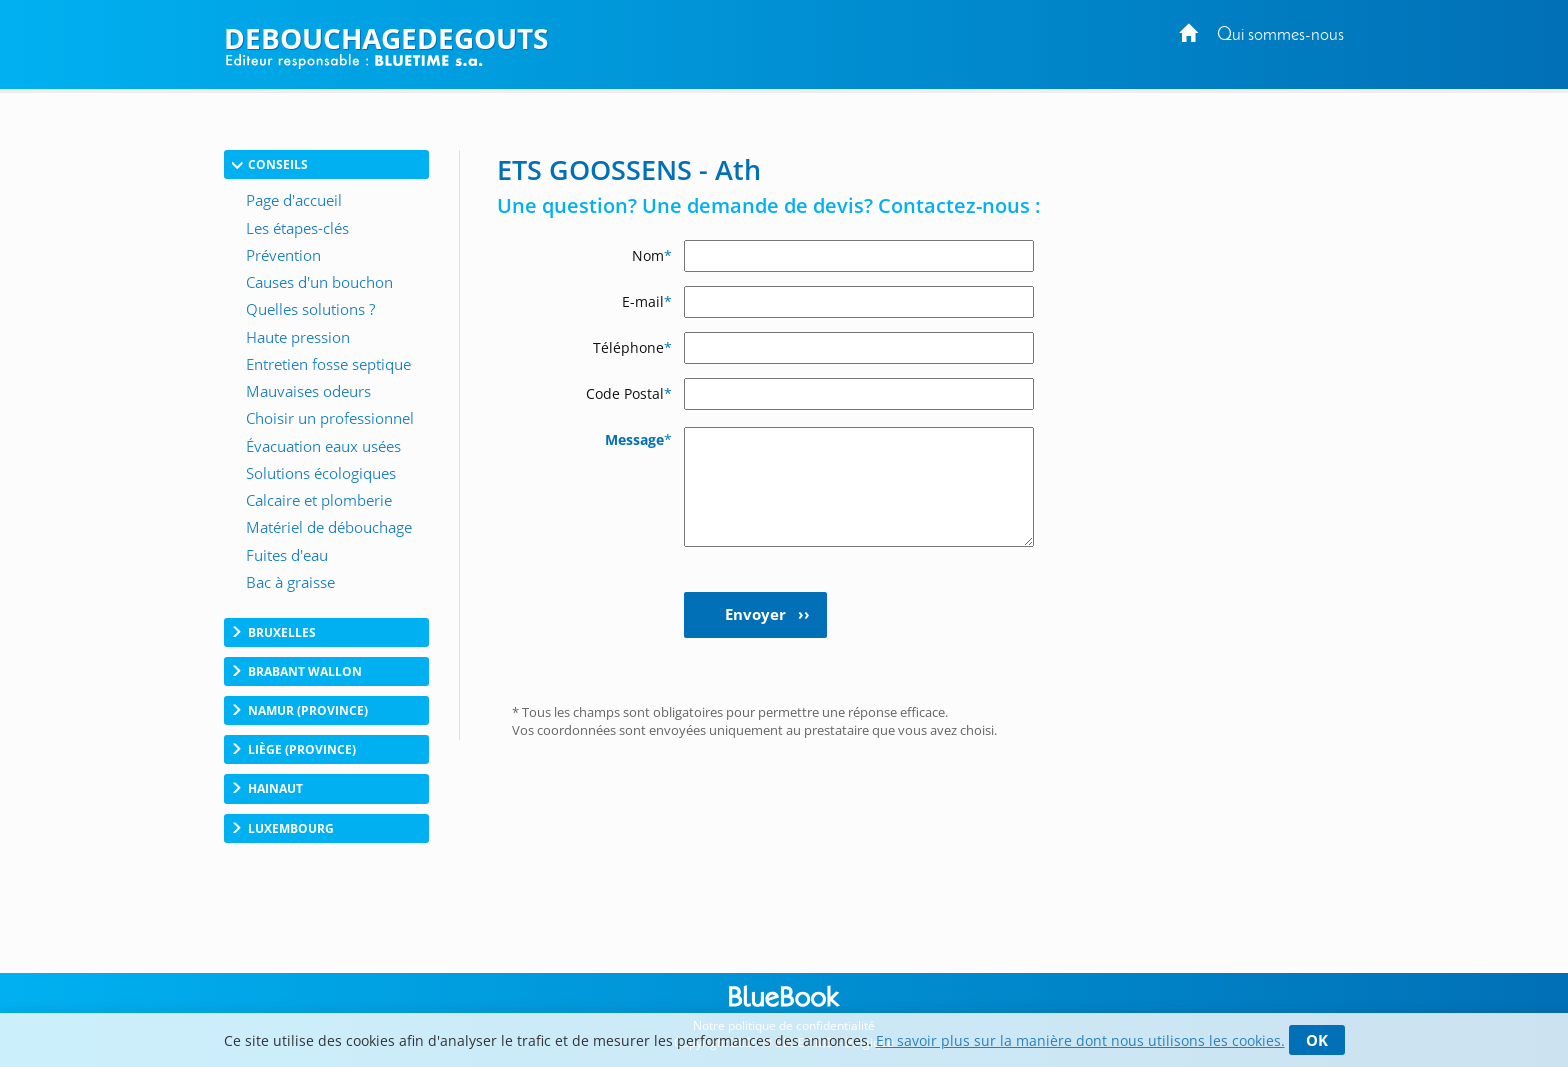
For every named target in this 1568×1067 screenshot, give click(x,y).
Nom (652, 255)
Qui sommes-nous (1280, 35)
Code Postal (629, 393)
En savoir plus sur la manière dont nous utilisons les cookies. (1080, 1040)
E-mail (647, 301)
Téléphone (632, 347)
